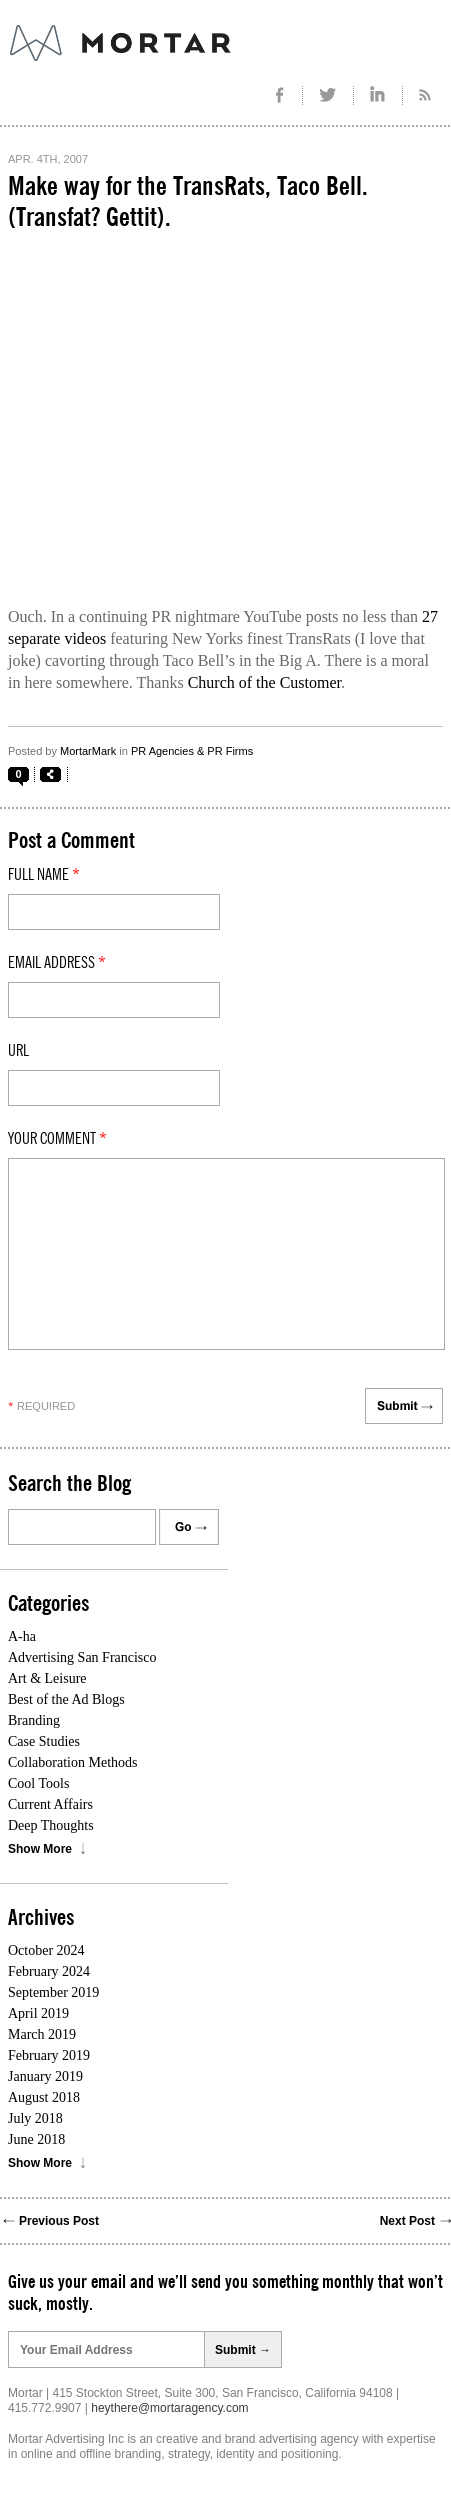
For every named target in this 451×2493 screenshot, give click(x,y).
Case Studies (44, 1741)
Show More (40, 1849)
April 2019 (38, 2013)
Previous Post (59, 2221)
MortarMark (88, 751)
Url (18, 1051)
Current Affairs (50, 1804)
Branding (34, 1720)
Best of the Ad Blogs (66, 1699)
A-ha (22, 1636)
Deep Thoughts (51, 1825)
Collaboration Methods (73, 1762)
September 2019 (53, 1992)
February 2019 (49, 2055)
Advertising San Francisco (82, 1657)
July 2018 (35, 2118)
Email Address (57, 963)
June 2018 (36, 2139)
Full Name (44, 875)
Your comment (57, 1139)
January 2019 (45, 2076)
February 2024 (49, 1971)
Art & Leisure (47, 1678)
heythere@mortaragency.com (169, 2408)
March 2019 (42, 2034)
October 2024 (46, 1950)
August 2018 (44, 2097)
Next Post (407, 2221)
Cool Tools (38, 1783)
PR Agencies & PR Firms (192, 751)
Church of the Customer (264, 682)
